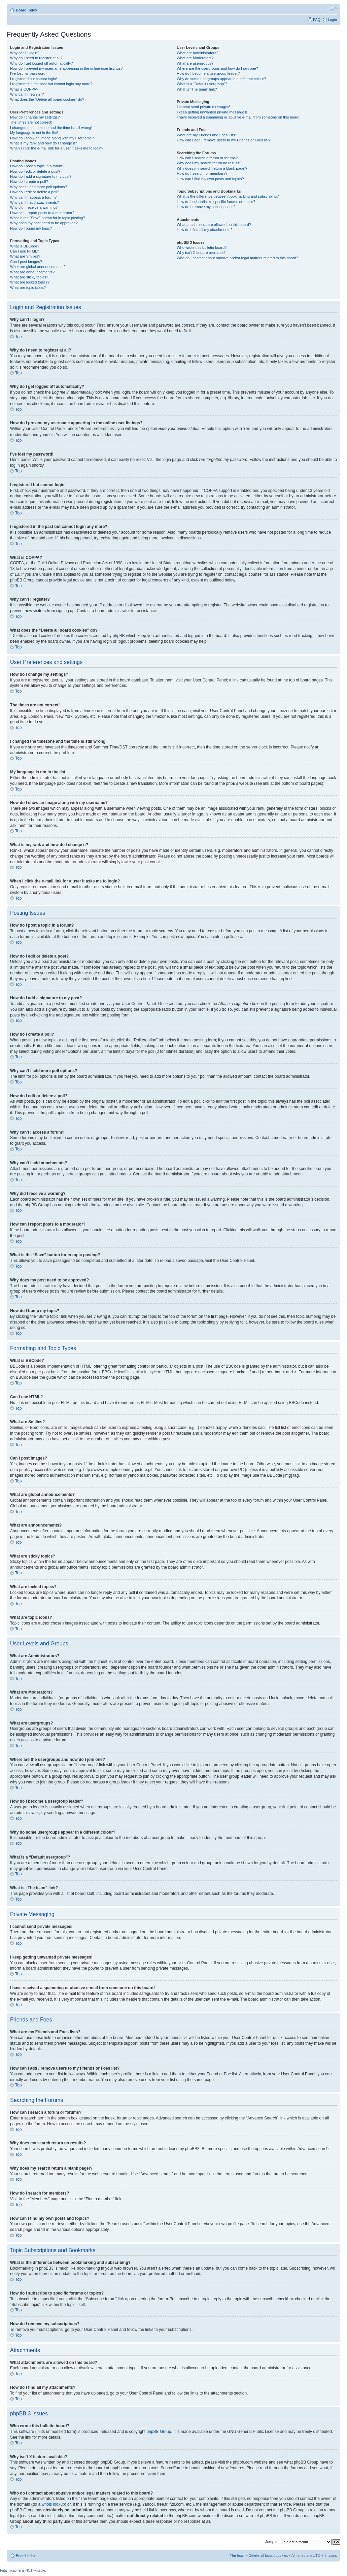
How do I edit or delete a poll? (34, 192)
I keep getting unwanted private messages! (212, 112)
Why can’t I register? (27, 94)
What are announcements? (32, 272)
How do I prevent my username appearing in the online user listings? (66, 68)
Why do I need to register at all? (36, 58)
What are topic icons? (28, 288)
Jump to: (272, 2541)
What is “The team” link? (197, 89)
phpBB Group (159, 2431)
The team (237, 2555)
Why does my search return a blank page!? (212, 168)
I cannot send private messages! (203, 107)
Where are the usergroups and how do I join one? (217, 68)
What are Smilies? (25, 256)
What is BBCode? (24, 246)
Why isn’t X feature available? (201, 252)
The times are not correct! (31, 122)
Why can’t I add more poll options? (38, 187)
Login (332, 20)
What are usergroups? (195, 63)
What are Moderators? (195, 58)
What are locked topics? (29, 282)
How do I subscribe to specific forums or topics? (216, 202)
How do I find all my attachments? (204, 230)
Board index (26, 10)
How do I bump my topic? (31, 228)
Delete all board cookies (268, 2555)
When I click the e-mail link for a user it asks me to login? (56, 148)
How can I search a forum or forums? (207, 158)
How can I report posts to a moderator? (42, 213)
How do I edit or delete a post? (35, 171)
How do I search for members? (202, 173)
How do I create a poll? (29, 181)
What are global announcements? (38, 267)
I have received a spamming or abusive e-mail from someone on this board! (238, 117)
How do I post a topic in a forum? (37, 166)
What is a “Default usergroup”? (202, 84)
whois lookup (53, 2504)
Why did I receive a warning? (34, 207)
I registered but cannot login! (33, 79)
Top (18, 336)
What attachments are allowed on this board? (214, 225)
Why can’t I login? (24, 53)
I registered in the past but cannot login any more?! (52, 84)
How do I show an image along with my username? (52, 138)
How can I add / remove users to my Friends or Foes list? (224, 140)
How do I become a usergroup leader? (208, 73)
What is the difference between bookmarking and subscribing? (228, 196)
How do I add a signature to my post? (40, 176)
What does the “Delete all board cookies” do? (47, 99)
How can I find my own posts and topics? (210, 179)
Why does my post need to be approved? (44, 223)
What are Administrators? (197, 53)
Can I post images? (26, 262)
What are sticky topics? (29, 277)
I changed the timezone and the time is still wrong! (51, 128)
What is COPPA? (24, 89)
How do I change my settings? (35, 117)
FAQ (316, 20)
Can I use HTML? (24, 251)
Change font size (332, 9)
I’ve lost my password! (28, 73)
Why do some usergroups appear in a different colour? (221, 79)
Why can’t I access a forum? (33, 197)
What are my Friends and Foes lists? (207, 135)
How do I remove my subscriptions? (206, 207)
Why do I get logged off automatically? (41, 63)
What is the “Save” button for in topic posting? (47, 218)
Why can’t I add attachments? (34, 202)
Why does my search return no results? (209, 163)
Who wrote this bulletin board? (202, 247)
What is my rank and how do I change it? (43, 143)
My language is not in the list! (34, 133)
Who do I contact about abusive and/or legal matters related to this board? (237, 258)
